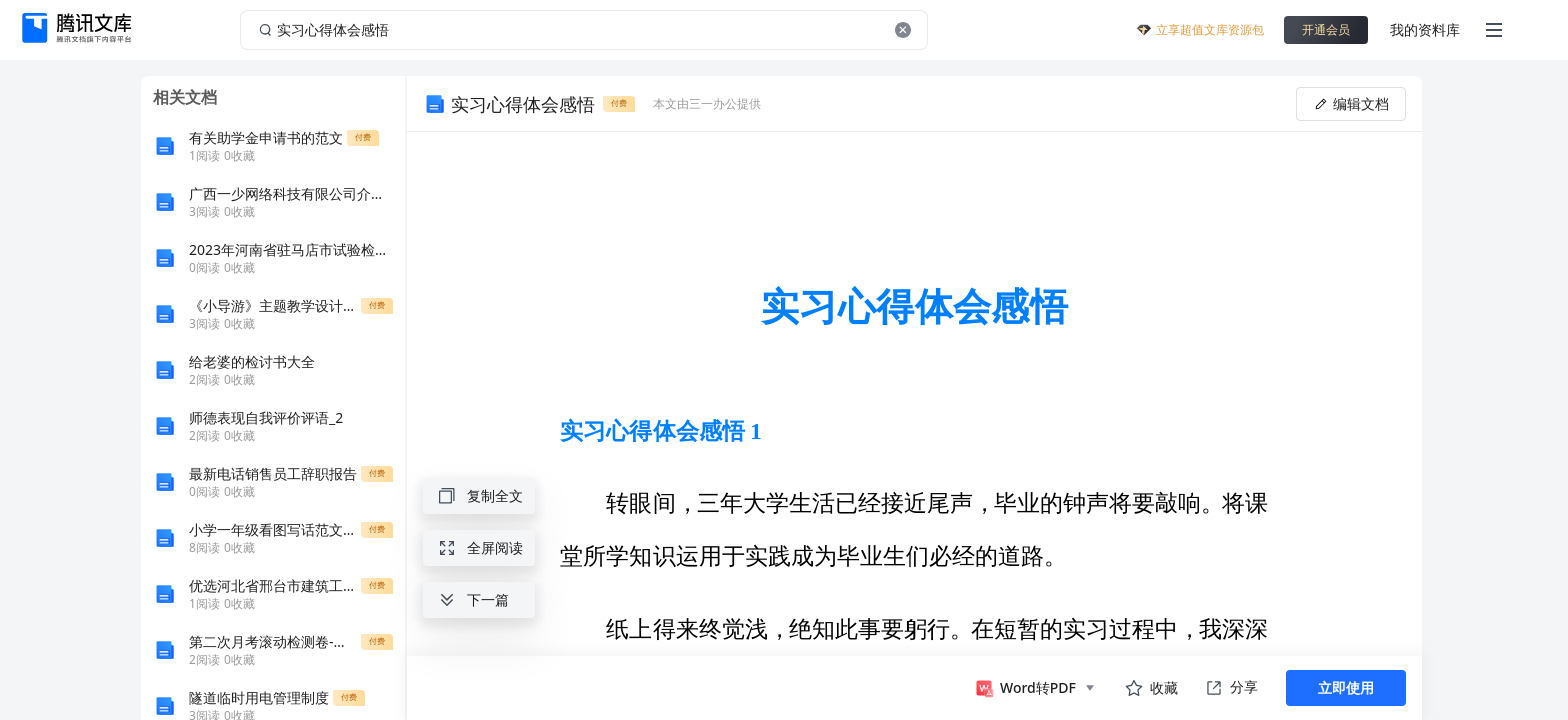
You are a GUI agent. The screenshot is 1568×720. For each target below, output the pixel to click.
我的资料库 (1425, 29)
